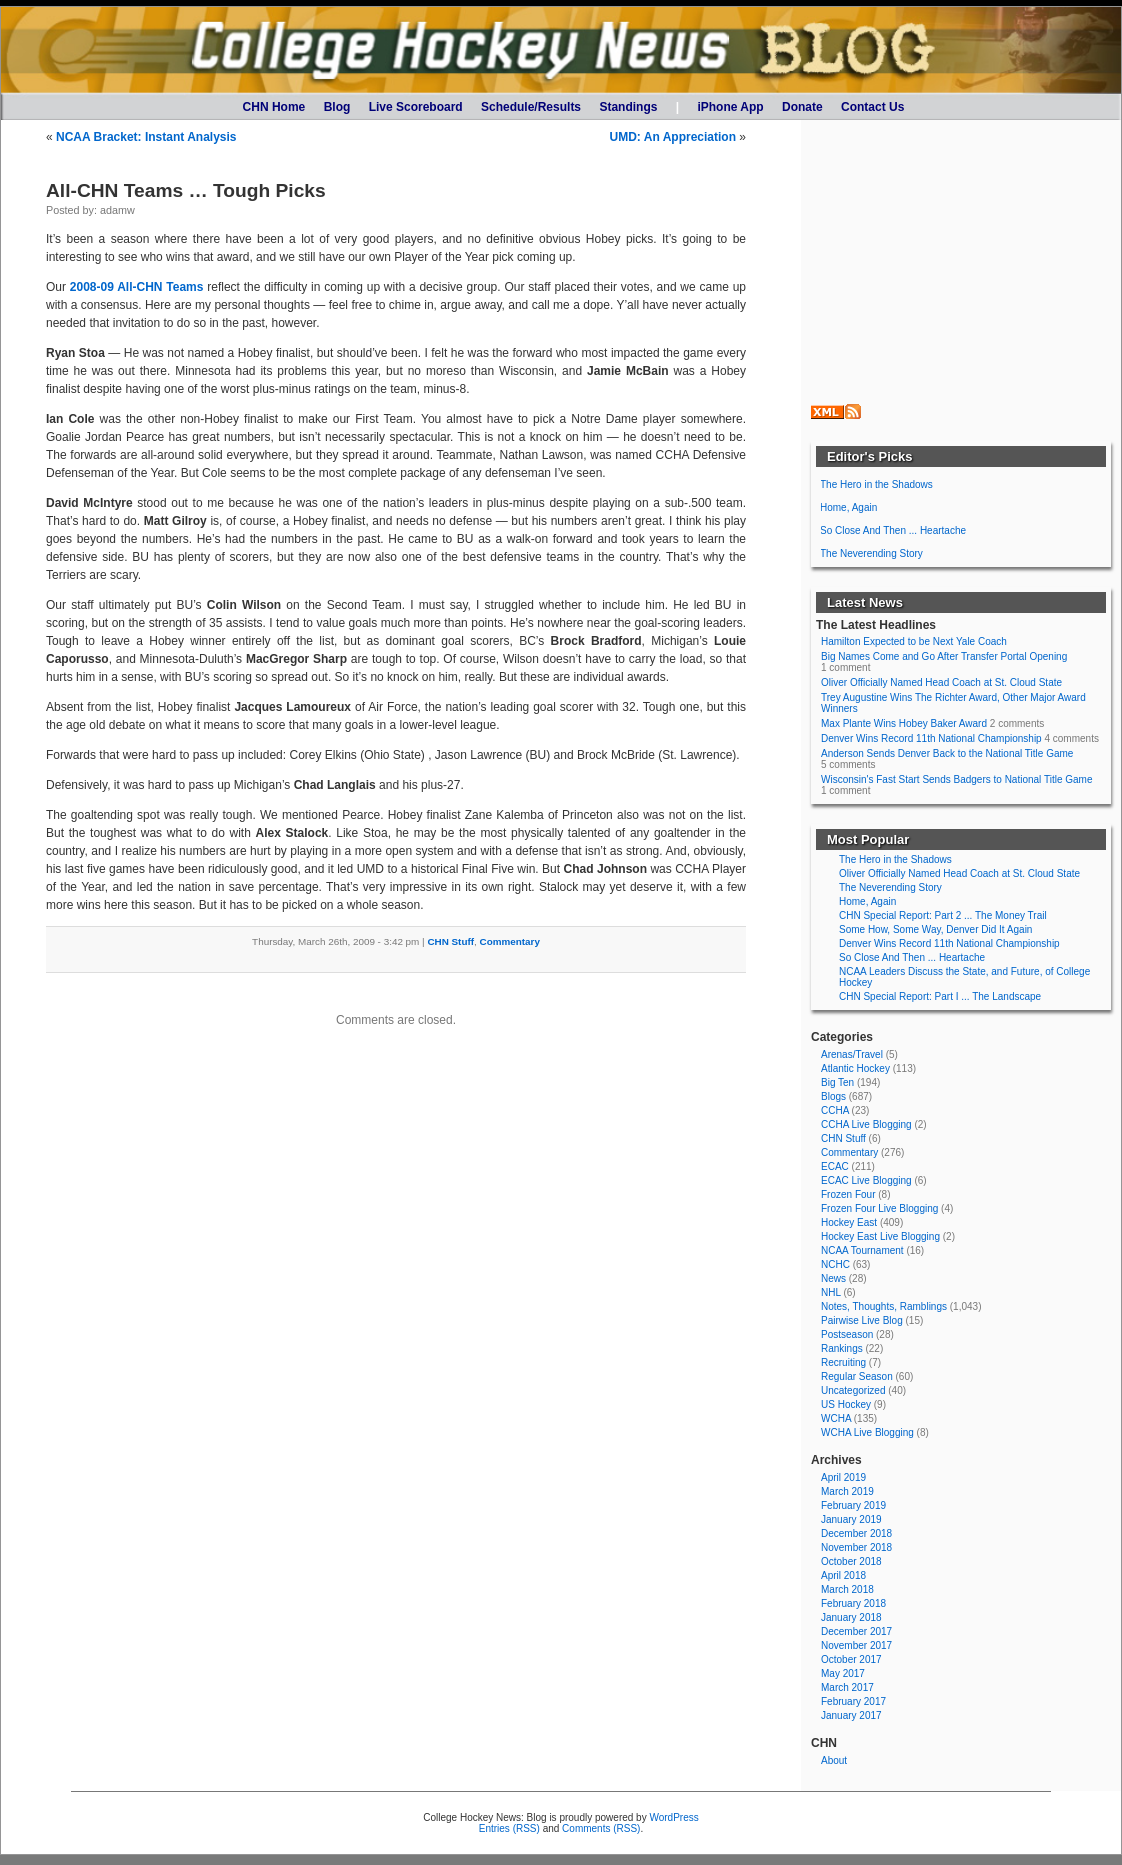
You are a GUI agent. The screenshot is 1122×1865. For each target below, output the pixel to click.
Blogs (833, 1096)
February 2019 (853, 1505)
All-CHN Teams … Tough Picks (186, 190)
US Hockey (846, 1404)
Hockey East (849, 1222)
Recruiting (843, 1362)
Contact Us (872, 107)
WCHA (836, 1418)
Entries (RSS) (509, 1828)
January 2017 (851, 1715)
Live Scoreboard (416, 107)
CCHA (835, 1110)
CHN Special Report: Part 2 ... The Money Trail (943, 915)
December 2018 (856, 1533)
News (833, 1278)
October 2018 (851, 1561)
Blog (337, 107)
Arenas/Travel (852, 1054)
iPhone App (730, 107)
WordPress (673, 1817)
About (834, 1760)
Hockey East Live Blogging (880, 1236)
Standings (628, 107)
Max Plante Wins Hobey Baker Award (904, 723)
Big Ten (837, 1082)
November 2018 (856, 1547)
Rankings (842, 1348)
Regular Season (857, 1376)
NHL (831, 1292)
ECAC (835, 1166)
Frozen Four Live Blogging (879, 1208)
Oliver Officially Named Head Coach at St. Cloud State (941, 682)
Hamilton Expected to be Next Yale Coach (914, 641)
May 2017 (843, 1673)
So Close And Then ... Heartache (893, 530)
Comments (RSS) (601, 1828)
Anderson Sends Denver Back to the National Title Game (947, 753)
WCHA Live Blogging (867, 1432)
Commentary (510, 941)
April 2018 (843, 1575)
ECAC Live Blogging (866, 1180)
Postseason (847, 1334)
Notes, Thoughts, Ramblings (884, 1306)
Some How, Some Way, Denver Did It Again (935, 929)
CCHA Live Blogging (866, 1124)
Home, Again (848, 507)
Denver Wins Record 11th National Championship (931, 738)
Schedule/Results (531, 107)
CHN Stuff (450, 941)
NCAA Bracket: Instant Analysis (146, 137)
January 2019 (851, 1519)
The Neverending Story (871, 553)
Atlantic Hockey (855, 1068)
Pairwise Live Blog (862, 1320)
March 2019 (847, 1491)
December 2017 (856, 1631)
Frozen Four (848, 1194)
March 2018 (847, 1589)
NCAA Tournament (862, 1250)
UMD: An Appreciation (673, 137)
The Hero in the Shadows (876, 484)
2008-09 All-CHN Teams (137, 287)
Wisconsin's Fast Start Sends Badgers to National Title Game (956, 779)
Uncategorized (853, 1390)
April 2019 (843, 1477)
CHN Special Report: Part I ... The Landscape (940, 996)
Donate (802, 107)
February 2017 (853, 1701)
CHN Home (274, 107)
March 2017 (847, 1687)
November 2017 (856, 1645)
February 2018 (853, 1603)
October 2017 (851, 1659)
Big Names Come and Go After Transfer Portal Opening (944, 656)
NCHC (835, 1264)
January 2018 (851, 1617)
